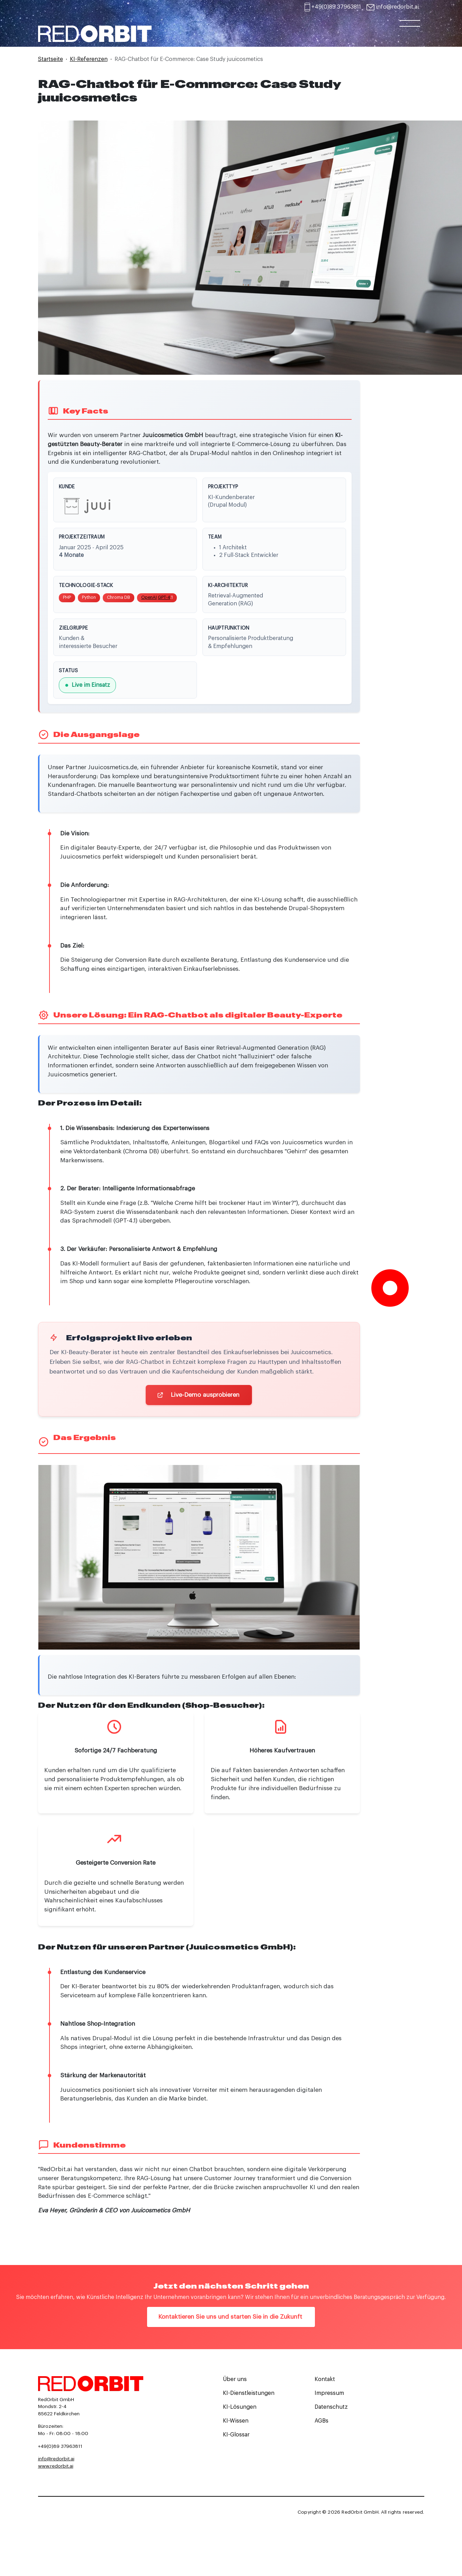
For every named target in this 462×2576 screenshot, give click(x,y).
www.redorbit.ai (55, 2468)
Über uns (235, 2381)
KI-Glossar (236, 2437)
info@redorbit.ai (397, 7)
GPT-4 (164, 598)
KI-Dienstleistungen (248, 2395)
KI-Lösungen (239, 2409)
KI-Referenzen (89, 59)
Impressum (329, 2395)
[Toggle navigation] (409, 30)
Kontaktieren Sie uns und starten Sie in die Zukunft (231, 2319)
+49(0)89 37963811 (336, 7)
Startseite (50, 59)
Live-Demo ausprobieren (199, 1397)
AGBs (321, 2423)
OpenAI (149, 598)
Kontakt (325, 2381)
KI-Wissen (235, 2423)
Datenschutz (331, 2409)
